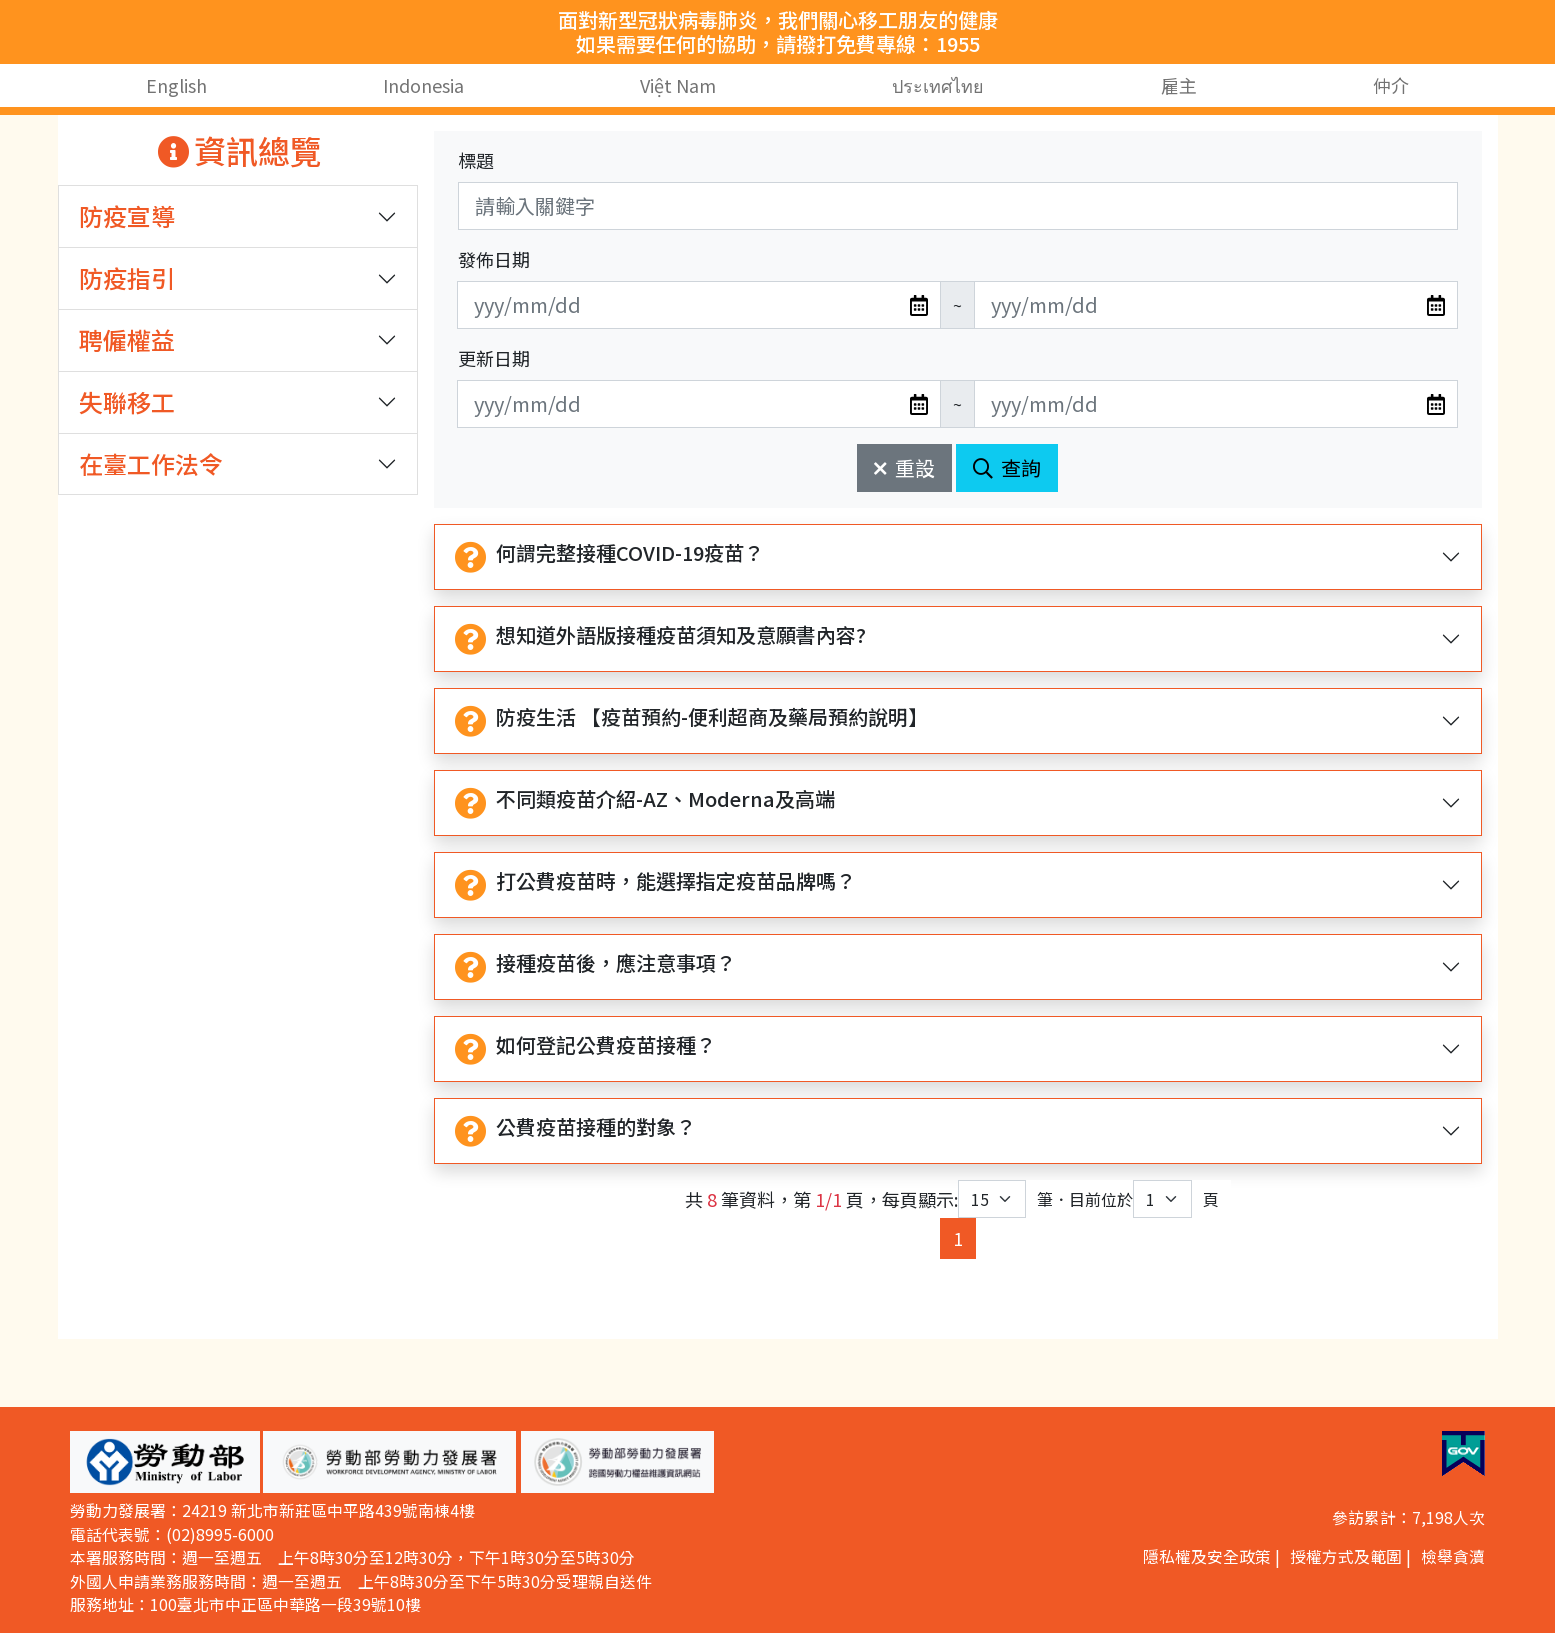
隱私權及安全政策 (1207, 1556)
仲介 (1391, 85)
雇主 (1179, 85)
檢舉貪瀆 (1453, 1556)
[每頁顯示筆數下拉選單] (992, 1199)
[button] (165, 1462)
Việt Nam (678, 85)
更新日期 (494, 358)
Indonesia (423, 85)
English (176, 85)
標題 (476, 160)
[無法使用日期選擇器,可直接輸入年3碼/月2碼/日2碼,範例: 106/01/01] (699, 305)
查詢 (1007, 467)
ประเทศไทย (939, 85)
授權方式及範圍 (1346, 1556)
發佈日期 (494, 259)
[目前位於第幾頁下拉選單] (1162, 1199)
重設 (904, 467)
